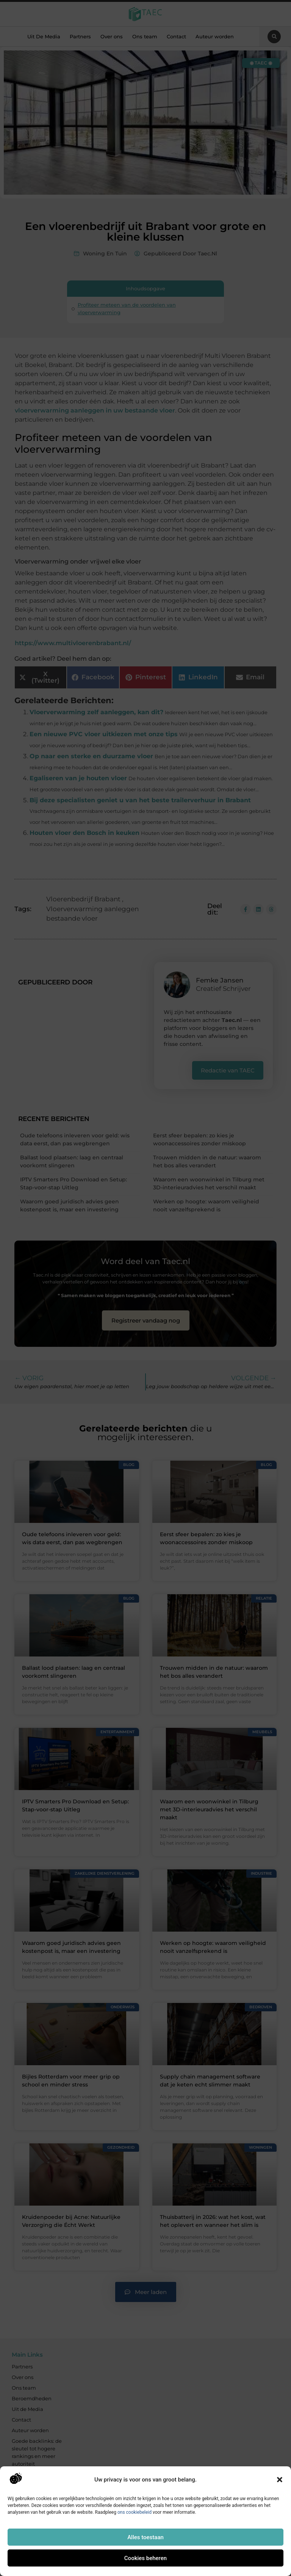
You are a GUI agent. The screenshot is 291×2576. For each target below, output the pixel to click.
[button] (279, 2479)
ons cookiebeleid (134, 2512)
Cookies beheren (145, 2558)
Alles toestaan (145, 2537)
